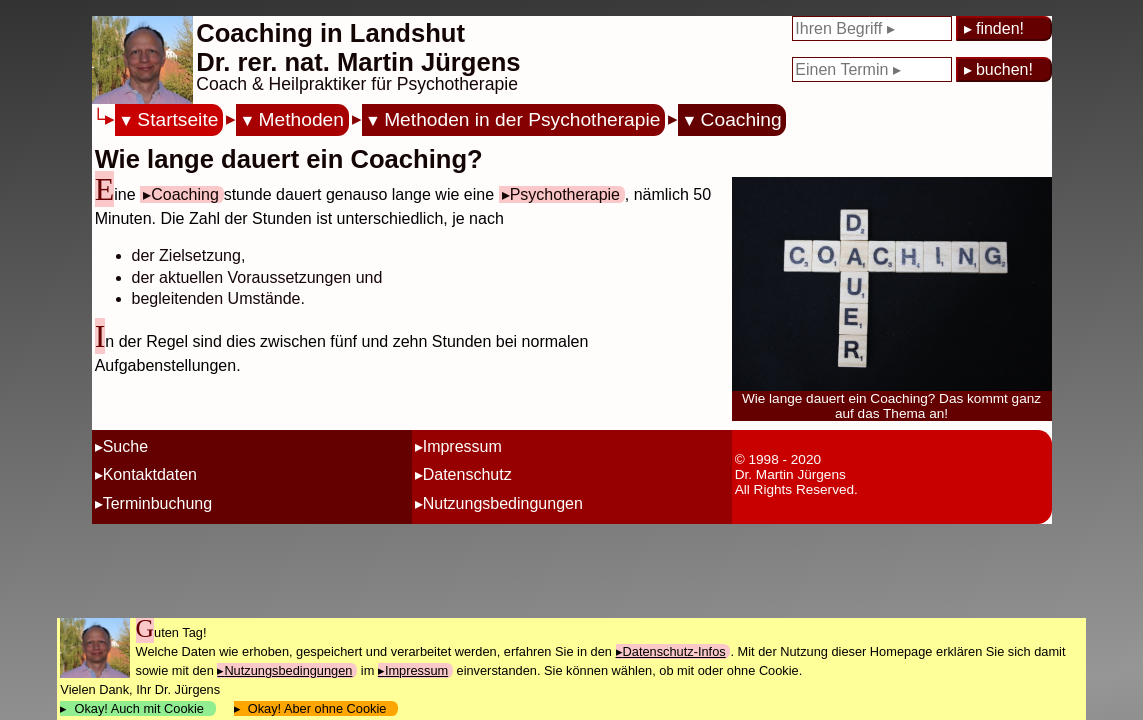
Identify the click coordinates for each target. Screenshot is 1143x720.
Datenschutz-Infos (674, 651)
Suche (125, 446)
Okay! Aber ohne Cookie (317, 708)
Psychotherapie (565, 194)
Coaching (741, 119)
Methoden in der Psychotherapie (522, 119)
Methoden (301, 119)
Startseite (177, 119)
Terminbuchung (157, 503)
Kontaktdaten (150, 474)
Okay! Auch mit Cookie (139, 708)
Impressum (462, 446)
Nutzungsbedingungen (503, 503)
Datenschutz (467, 474)
